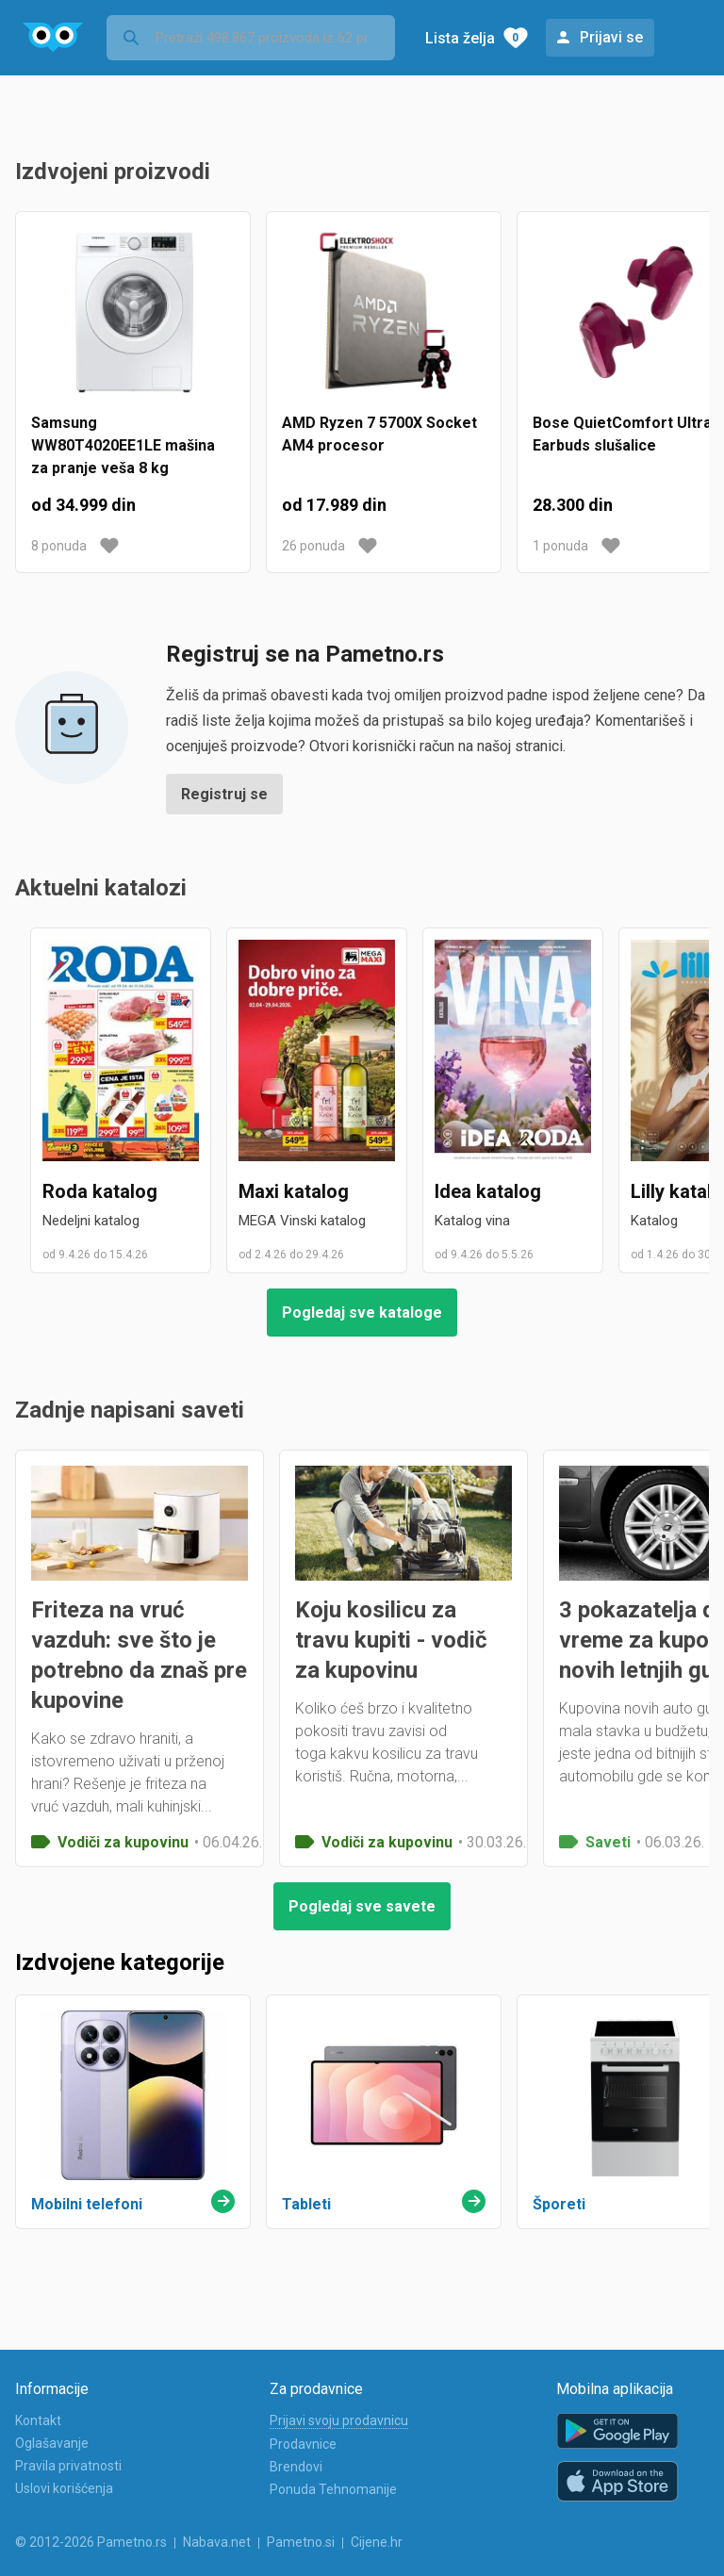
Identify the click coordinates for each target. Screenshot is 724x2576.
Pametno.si (301, 2542)
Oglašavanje (52, 2443)
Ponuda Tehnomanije (333, 2489)
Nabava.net (217, 2542)
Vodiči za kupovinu (123, 1842)
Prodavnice (303, 2444)
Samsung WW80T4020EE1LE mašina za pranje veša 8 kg (123, 445)
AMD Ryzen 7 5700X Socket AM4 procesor (379, 434)
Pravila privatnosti (68, 2465)
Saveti (608, 1842)
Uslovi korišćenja (64, 2488)
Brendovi (296, 2466)
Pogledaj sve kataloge (362, 1312)
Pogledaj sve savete (362, 1906)
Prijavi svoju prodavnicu (339, 2420)
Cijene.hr (377, 2542)
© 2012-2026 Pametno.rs (91, 2542)
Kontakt (38, 2420)
